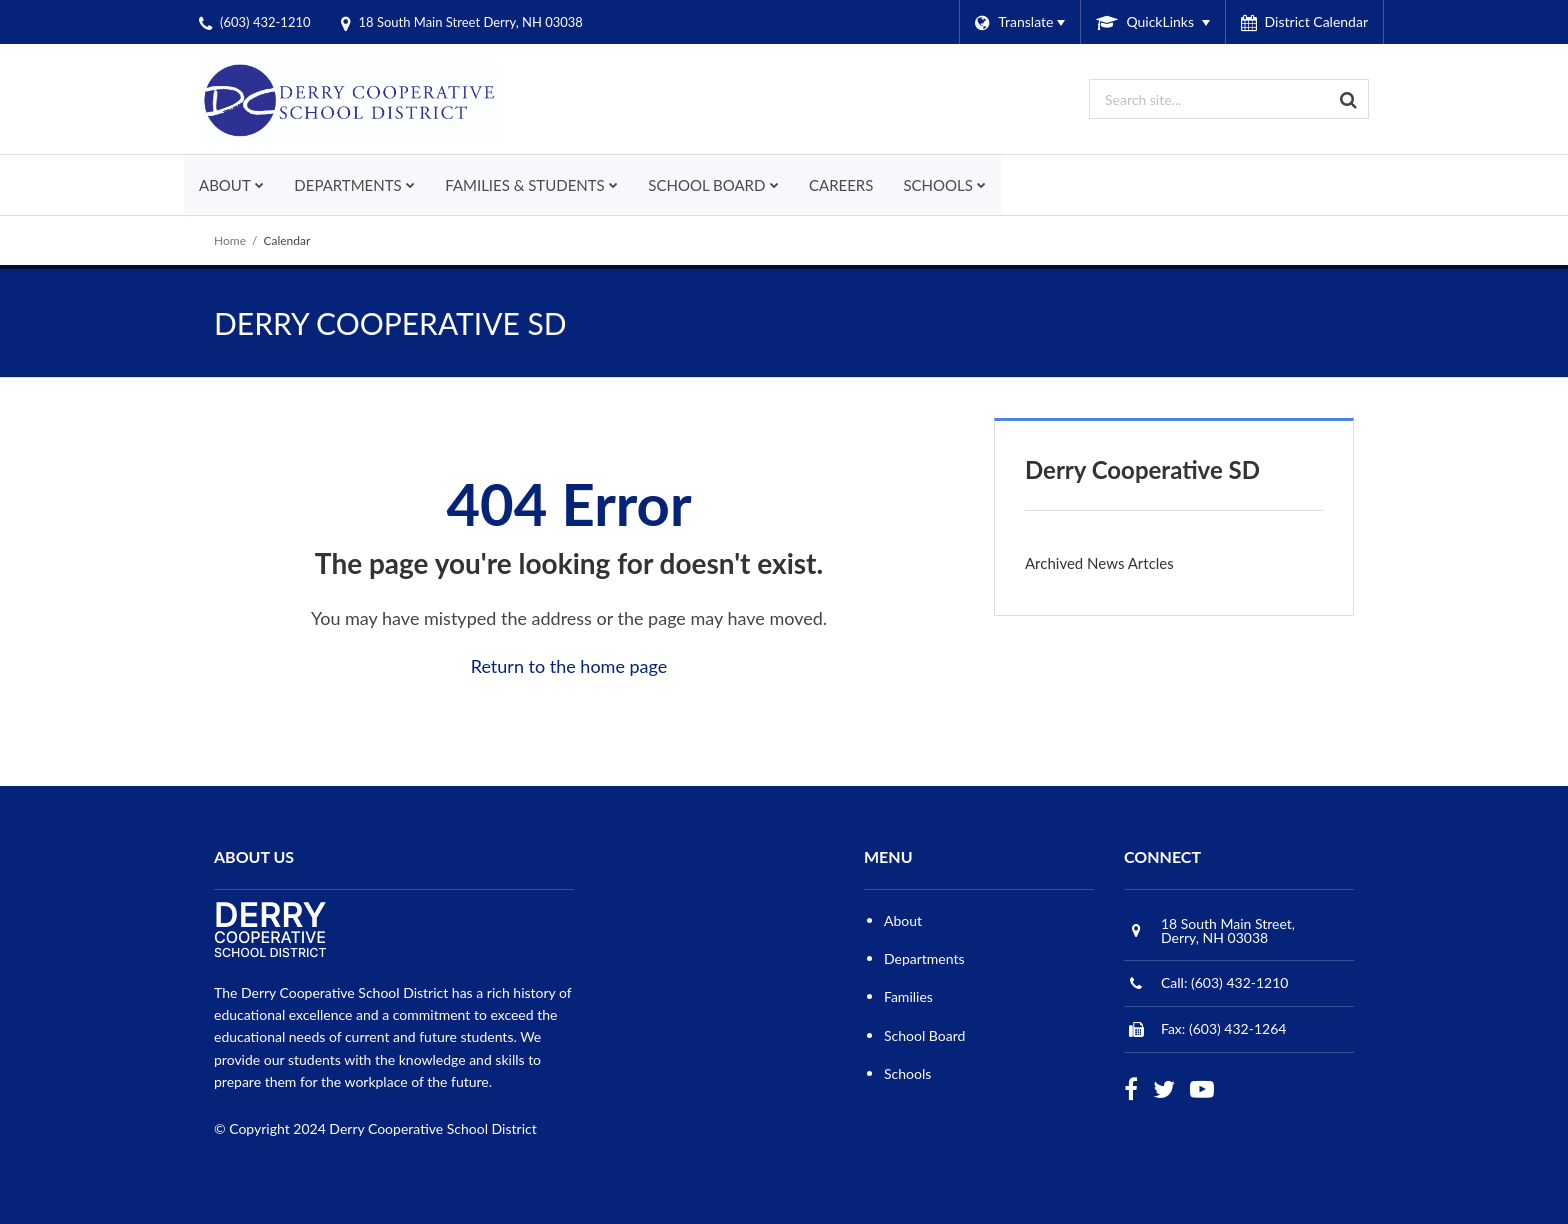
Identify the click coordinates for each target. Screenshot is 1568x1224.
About (903, 920)
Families (908, 996)
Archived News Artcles (1099, 563)
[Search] (1349, 99)
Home (230, 240)
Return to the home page (569, 666)
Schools (907, 1073)
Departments (924, 958)
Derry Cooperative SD (1142, 469)
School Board (924, 1035)
